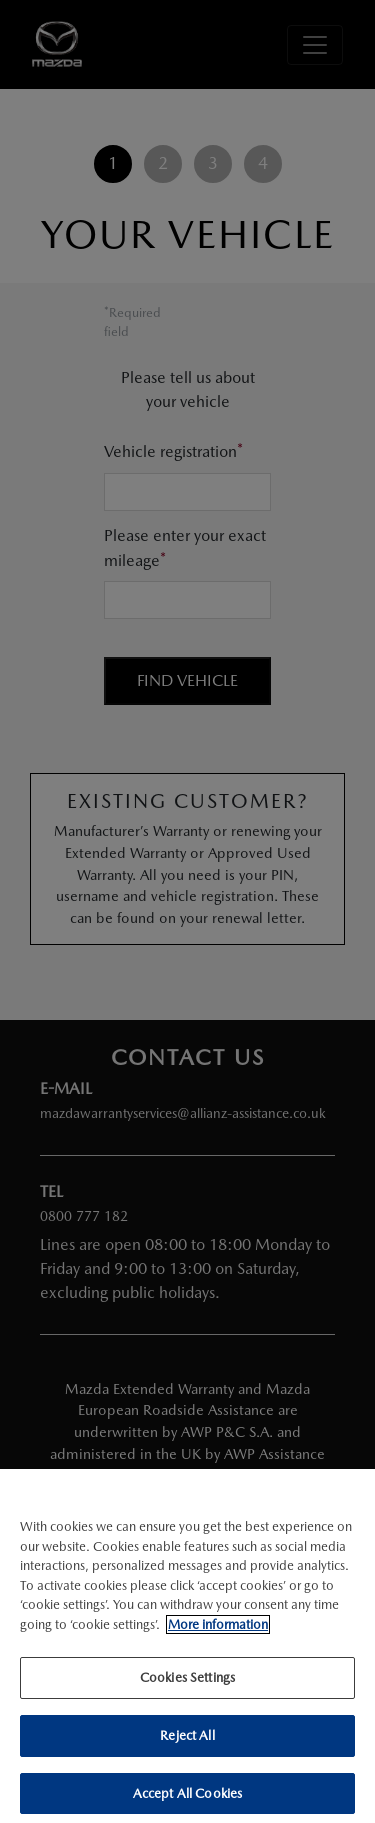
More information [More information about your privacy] (218, 1629)
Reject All (187, 1741)
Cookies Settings (187, 1683)
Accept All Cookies (187, 1798)
